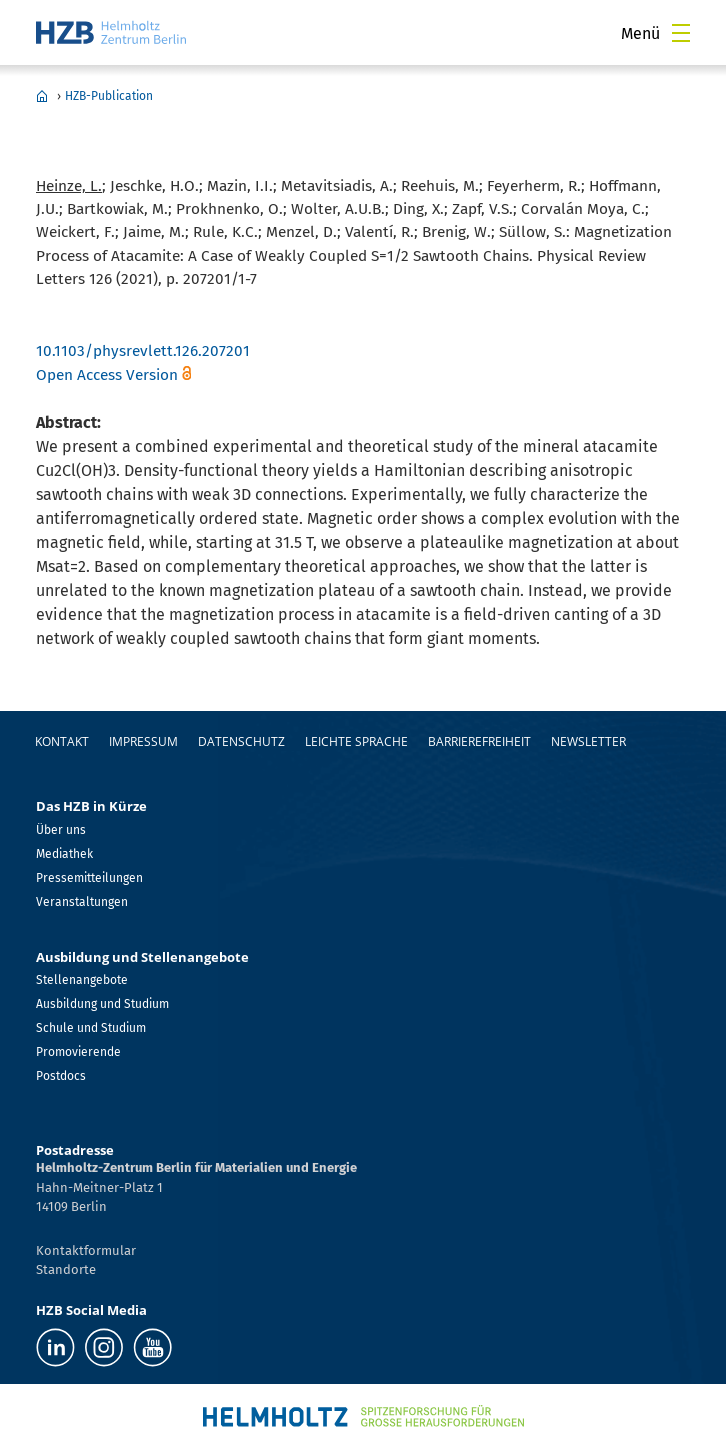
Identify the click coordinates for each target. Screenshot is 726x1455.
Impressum (143, 741)
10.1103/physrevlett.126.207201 (143, 351)
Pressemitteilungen (89, 878)
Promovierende (78, 1052)
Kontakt (62, 741)
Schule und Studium (91, 1028)
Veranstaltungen (82, 902)
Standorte (66, 1269)
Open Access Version (107, 375)
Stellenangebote (82, 980)
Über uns (61, 830)
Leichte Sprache (356, 741)
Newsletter (588, 741)
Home (42, 96)
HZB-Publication (109, 96)
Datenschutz (241, 741)
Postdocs (61, 1076)
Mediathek (64, 854)
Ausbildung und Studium (102, 1004)
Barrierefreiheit (479, 741)
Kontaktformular (86, 1250)
